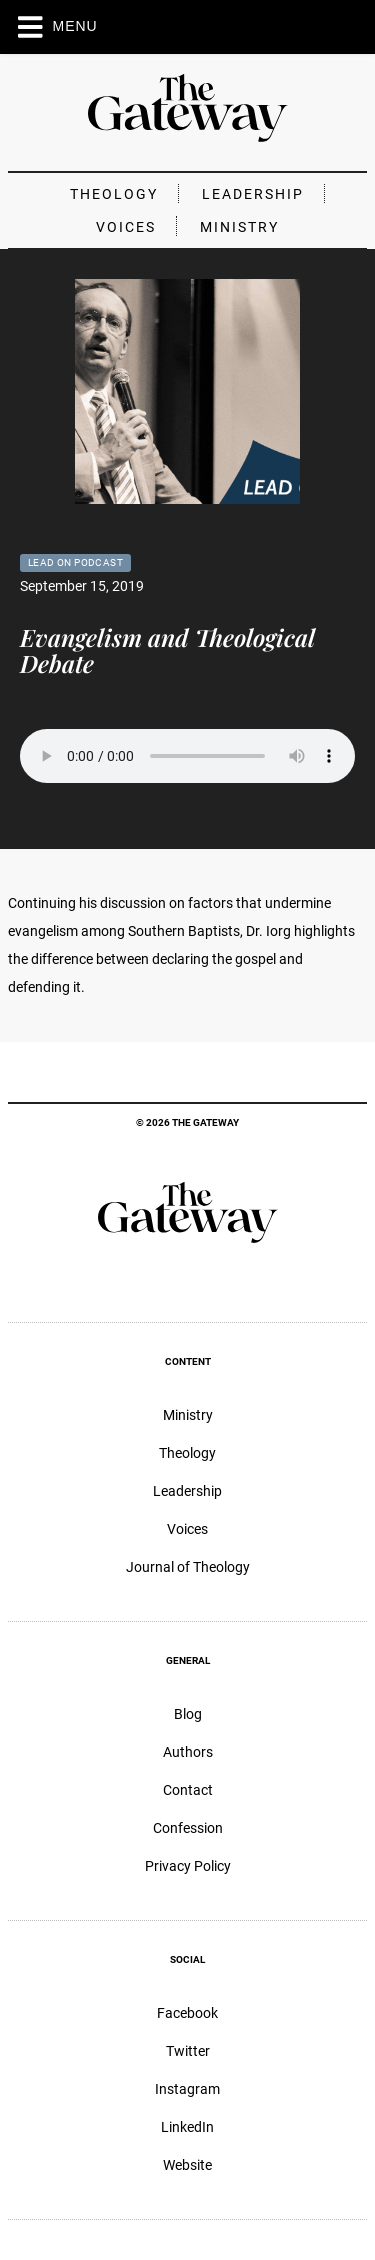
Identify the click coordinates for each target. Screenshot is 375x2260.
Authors (188, 1752)
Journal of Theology (188, 1567)
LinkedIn (187, 2127)
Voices (126, 227)
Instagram (187, 2089)
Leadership (253, 194)
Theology (114, 194)
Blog (188, 1714)
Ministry (239, 227)
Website (187, 2165)
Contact (188, 1790)
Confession (188, 1828)
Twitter (188, 2051)
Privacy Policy (188, 1866)
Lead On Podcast (75, 562)
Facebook (187, 2013)
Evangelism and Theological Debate (167, 650)
